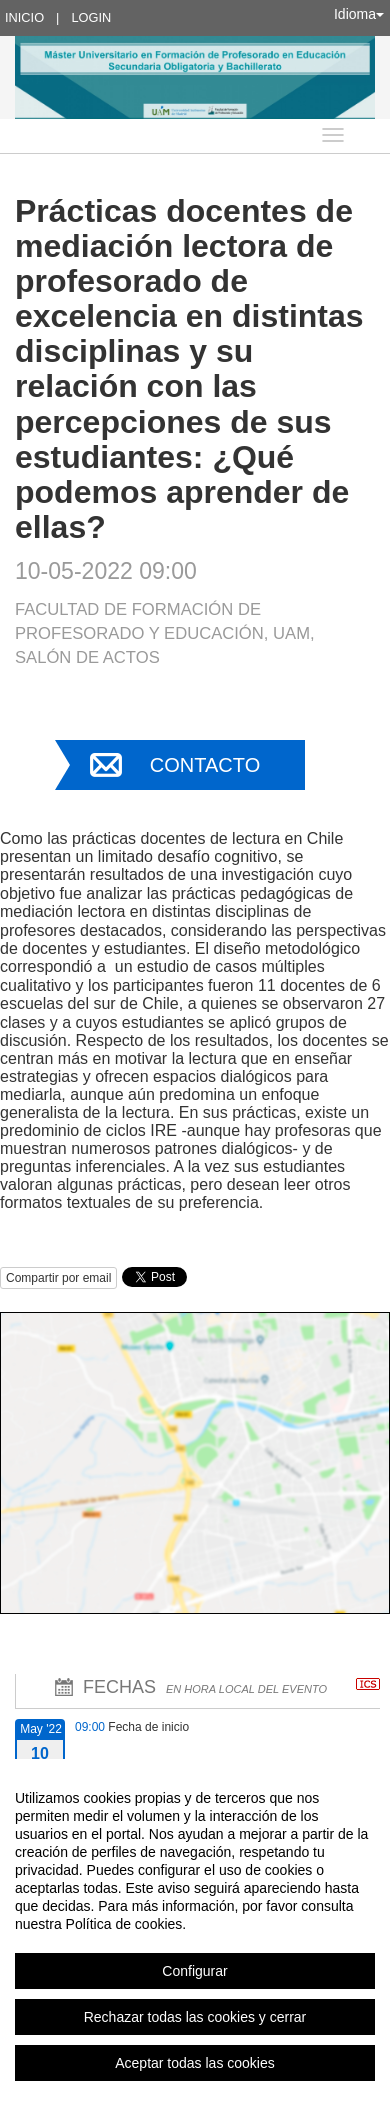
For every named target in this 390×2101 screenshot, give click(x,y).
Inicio (24, 17)
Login (91, 17)
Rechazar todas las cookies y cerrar (195, 2017)
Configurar (194, 1971)
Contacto (205, 765)
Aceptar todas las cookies (195, 2063)
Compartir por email (58, 1278)
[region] (195, 1930)
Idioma (359, 14)
